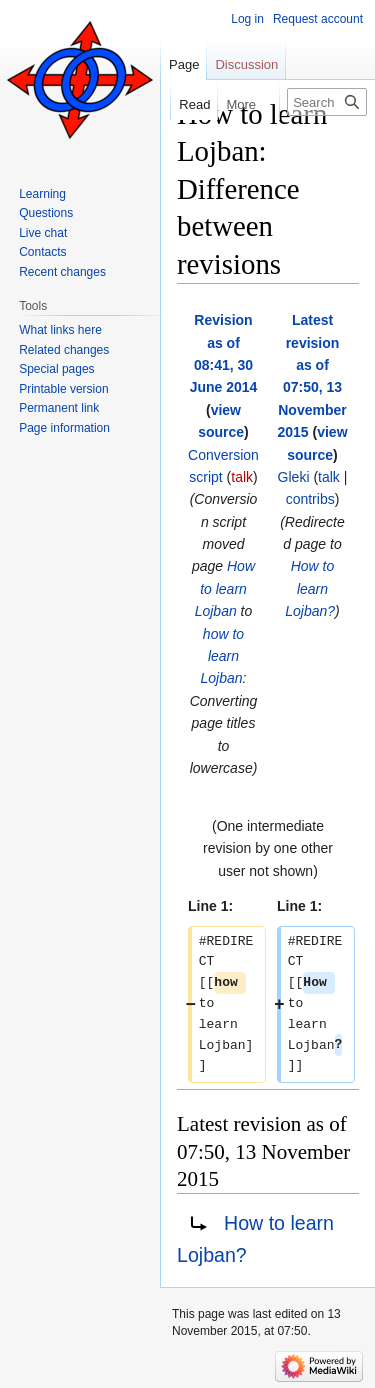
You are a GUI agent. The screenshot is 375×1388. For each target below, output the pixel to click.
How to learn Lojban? (310, 588)
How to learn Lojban (225, 588)
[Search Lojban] (327, 102)
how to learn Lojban (223, 656)
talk (242, 477)
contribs (310, 499)
